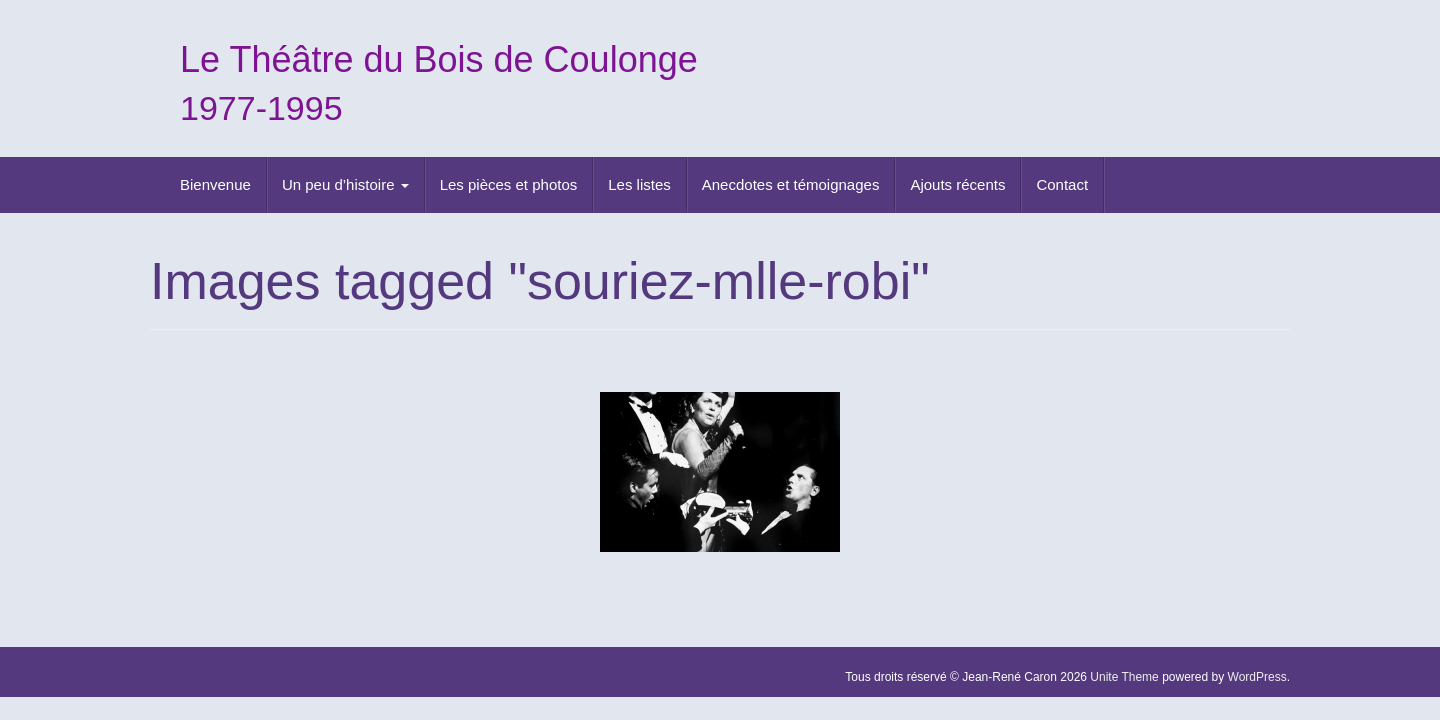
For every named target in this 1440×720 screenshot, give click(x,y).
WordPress (1257, 677)
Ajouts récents (957, 184)
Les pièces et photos (509, 184)
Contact (1062, 184)
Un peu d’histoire (345, 184)
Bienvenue (215, 184)
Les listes (639, 184)
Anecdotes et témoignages (791, 184)
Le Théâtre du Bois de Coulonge (439, 59)
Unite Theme (1124, 677)
